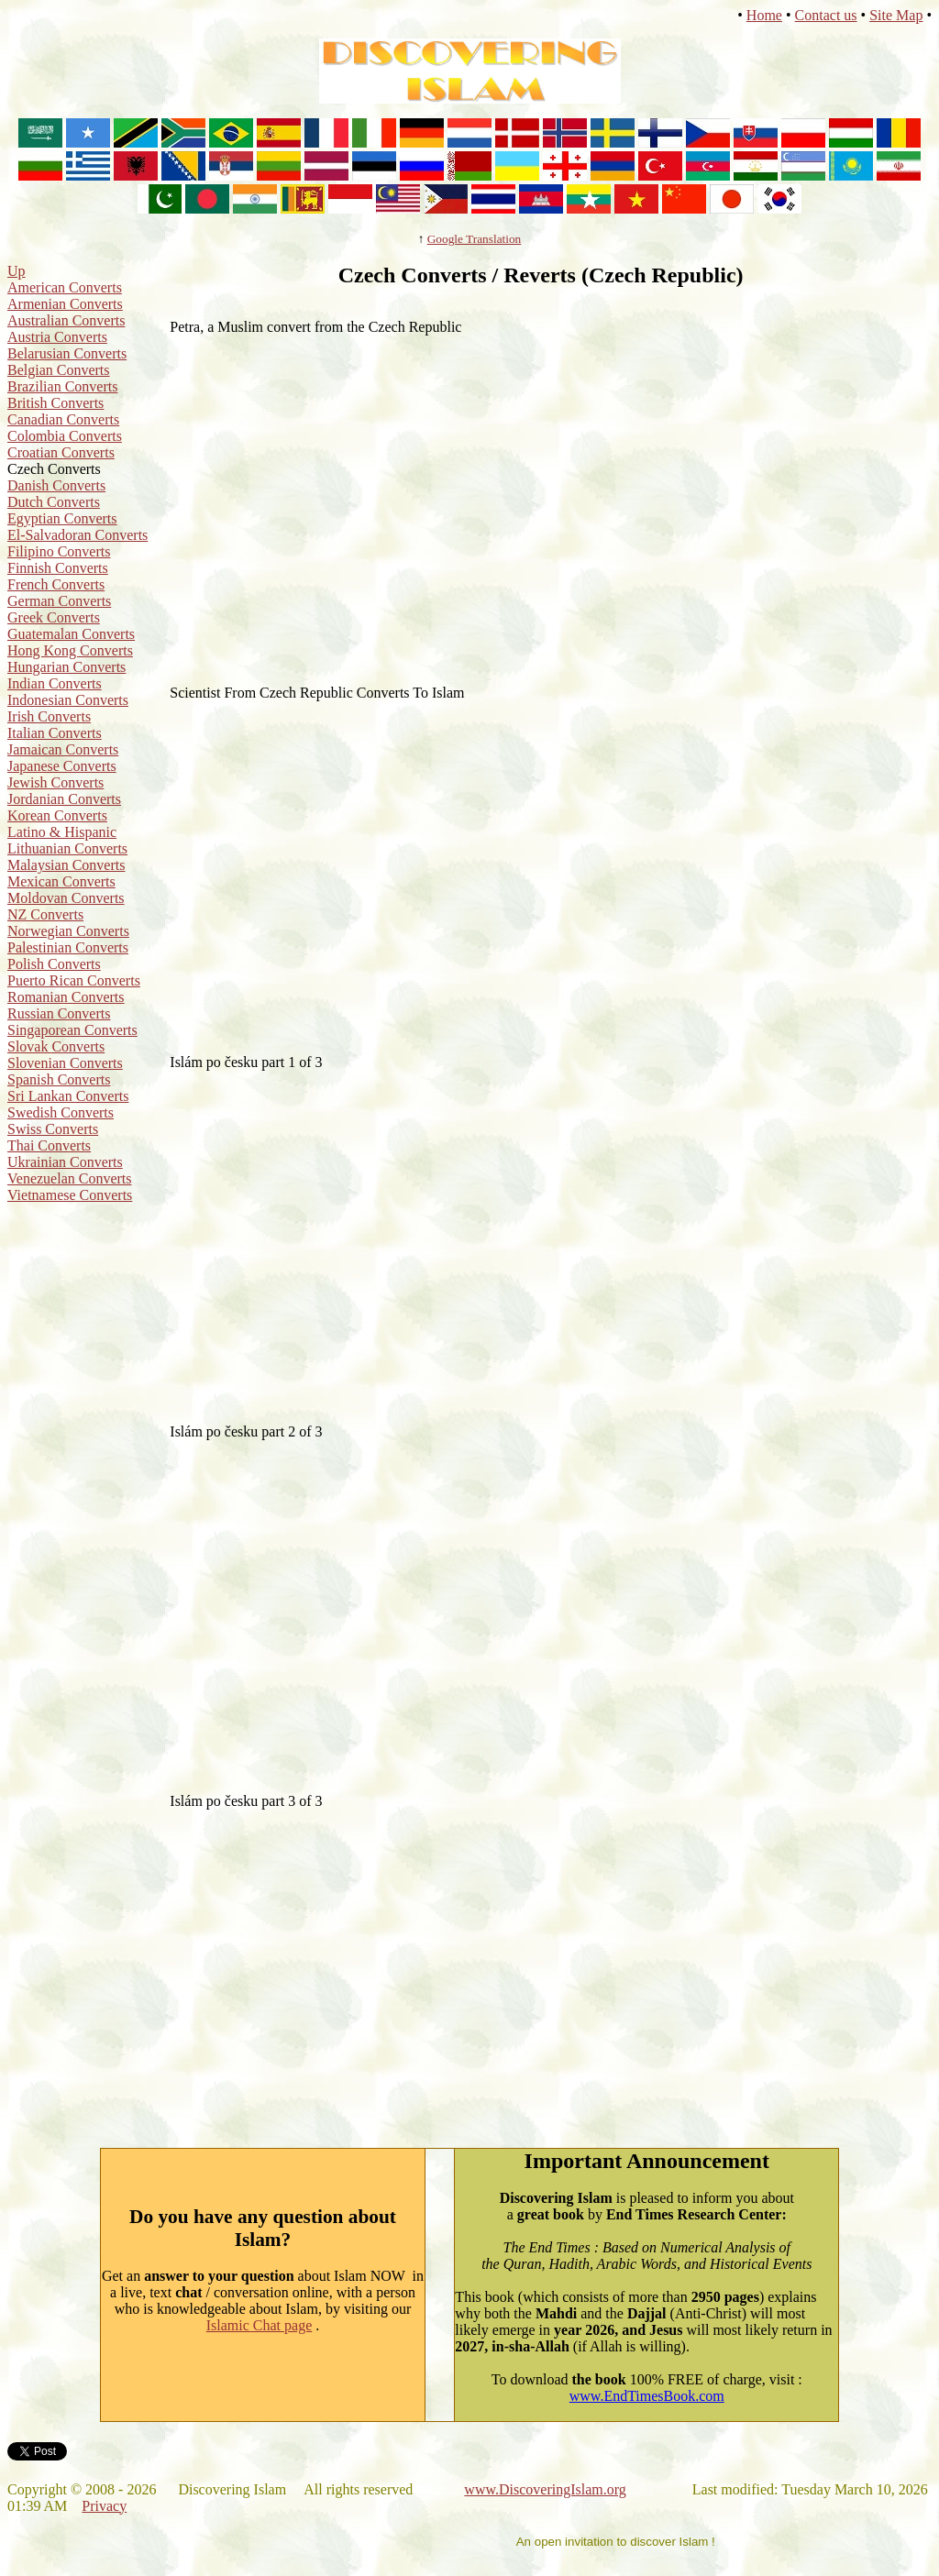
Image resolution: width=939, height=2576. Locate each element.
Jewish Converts (55, 782)
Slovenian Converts (65, 1063)
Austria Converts (57, 337)
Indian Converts (54, 683)
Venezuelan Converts (69, 1178)
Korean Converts (57, 815)
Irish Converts (49, 716)
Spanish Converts (58, 1079)
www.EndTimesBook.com (646, 2396)
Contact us (826, 15)
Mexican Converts (61, 881)
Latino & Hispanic (61, 832)
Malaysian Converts (66, 865)
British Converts (55, 403)
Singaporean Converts (72, 1030)
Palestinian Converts (67, 947)
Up (16, 271)
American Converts (64, 287)
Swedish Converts (60, 1112)
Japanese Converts (61, 766)
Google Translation (474, 239)
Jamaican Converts (62, 749)
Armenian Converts (65, 304)
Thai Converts (49, 1145)
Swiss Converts (52, 1129)
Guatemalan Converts (71, 634)
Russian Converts (58, 1013)
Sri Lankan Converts (67, 1096)
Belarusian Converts (67, 353)
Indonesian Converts (67, 700)
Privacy (104, 2506)
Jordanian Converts (64, 799)
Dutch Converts (53, 502)
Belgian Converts (58, 370)
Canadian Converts (63, 419)
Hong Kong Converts (70, 650)
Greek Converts (53, 617)
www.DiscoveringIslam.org (544, 2489)
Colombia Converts (64, 436)
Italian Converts (54, 733)
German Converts (59, 601)
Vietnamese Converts (69, 1195)
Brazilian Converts (62, 386)
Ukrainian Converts (65, 1162)
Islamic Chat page (259, 2325)
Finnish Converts (57, 568)
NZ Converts (45, 914)
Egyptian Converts (62, 518)
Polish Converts (54, 964)
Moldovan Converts (66, 898)
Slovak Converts (56, 1046)
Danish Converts (56, 485)
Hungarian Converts (66, 667)
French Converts (56, 584)
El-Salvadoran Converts (77, 535)
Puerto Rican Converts (73, 980)
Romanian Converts (66, 997)
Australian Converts (66, 320)
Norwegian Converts (68, 931)
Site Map (895, 15)
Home (764, 15)
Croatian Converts (61, 452)
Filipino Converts (58, 551)
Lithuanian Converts (67, 848)
